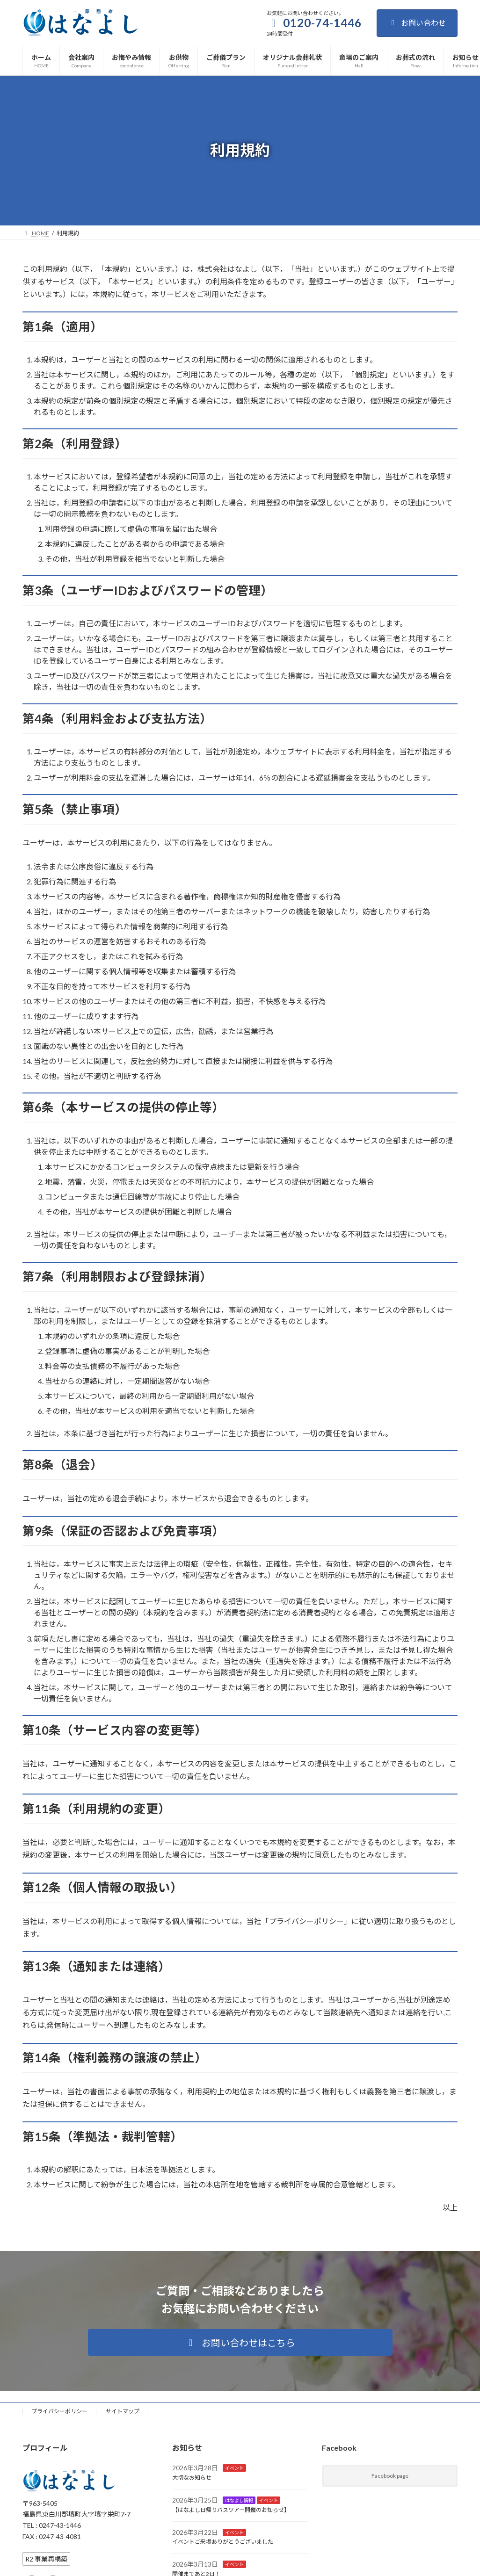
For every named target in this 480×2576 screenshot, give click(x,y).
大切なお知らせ (191, 2477)
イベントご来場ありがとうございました (222, 2542)
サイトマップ (122, 2411)
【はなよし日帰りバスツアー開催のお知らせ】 (231, 2509)
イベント (234, 2468)
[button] (240, 2342)
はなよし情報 (239, 2500)
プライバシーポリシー (59, 2411)
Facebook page (389, 2476)
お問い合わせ (417, 22)
